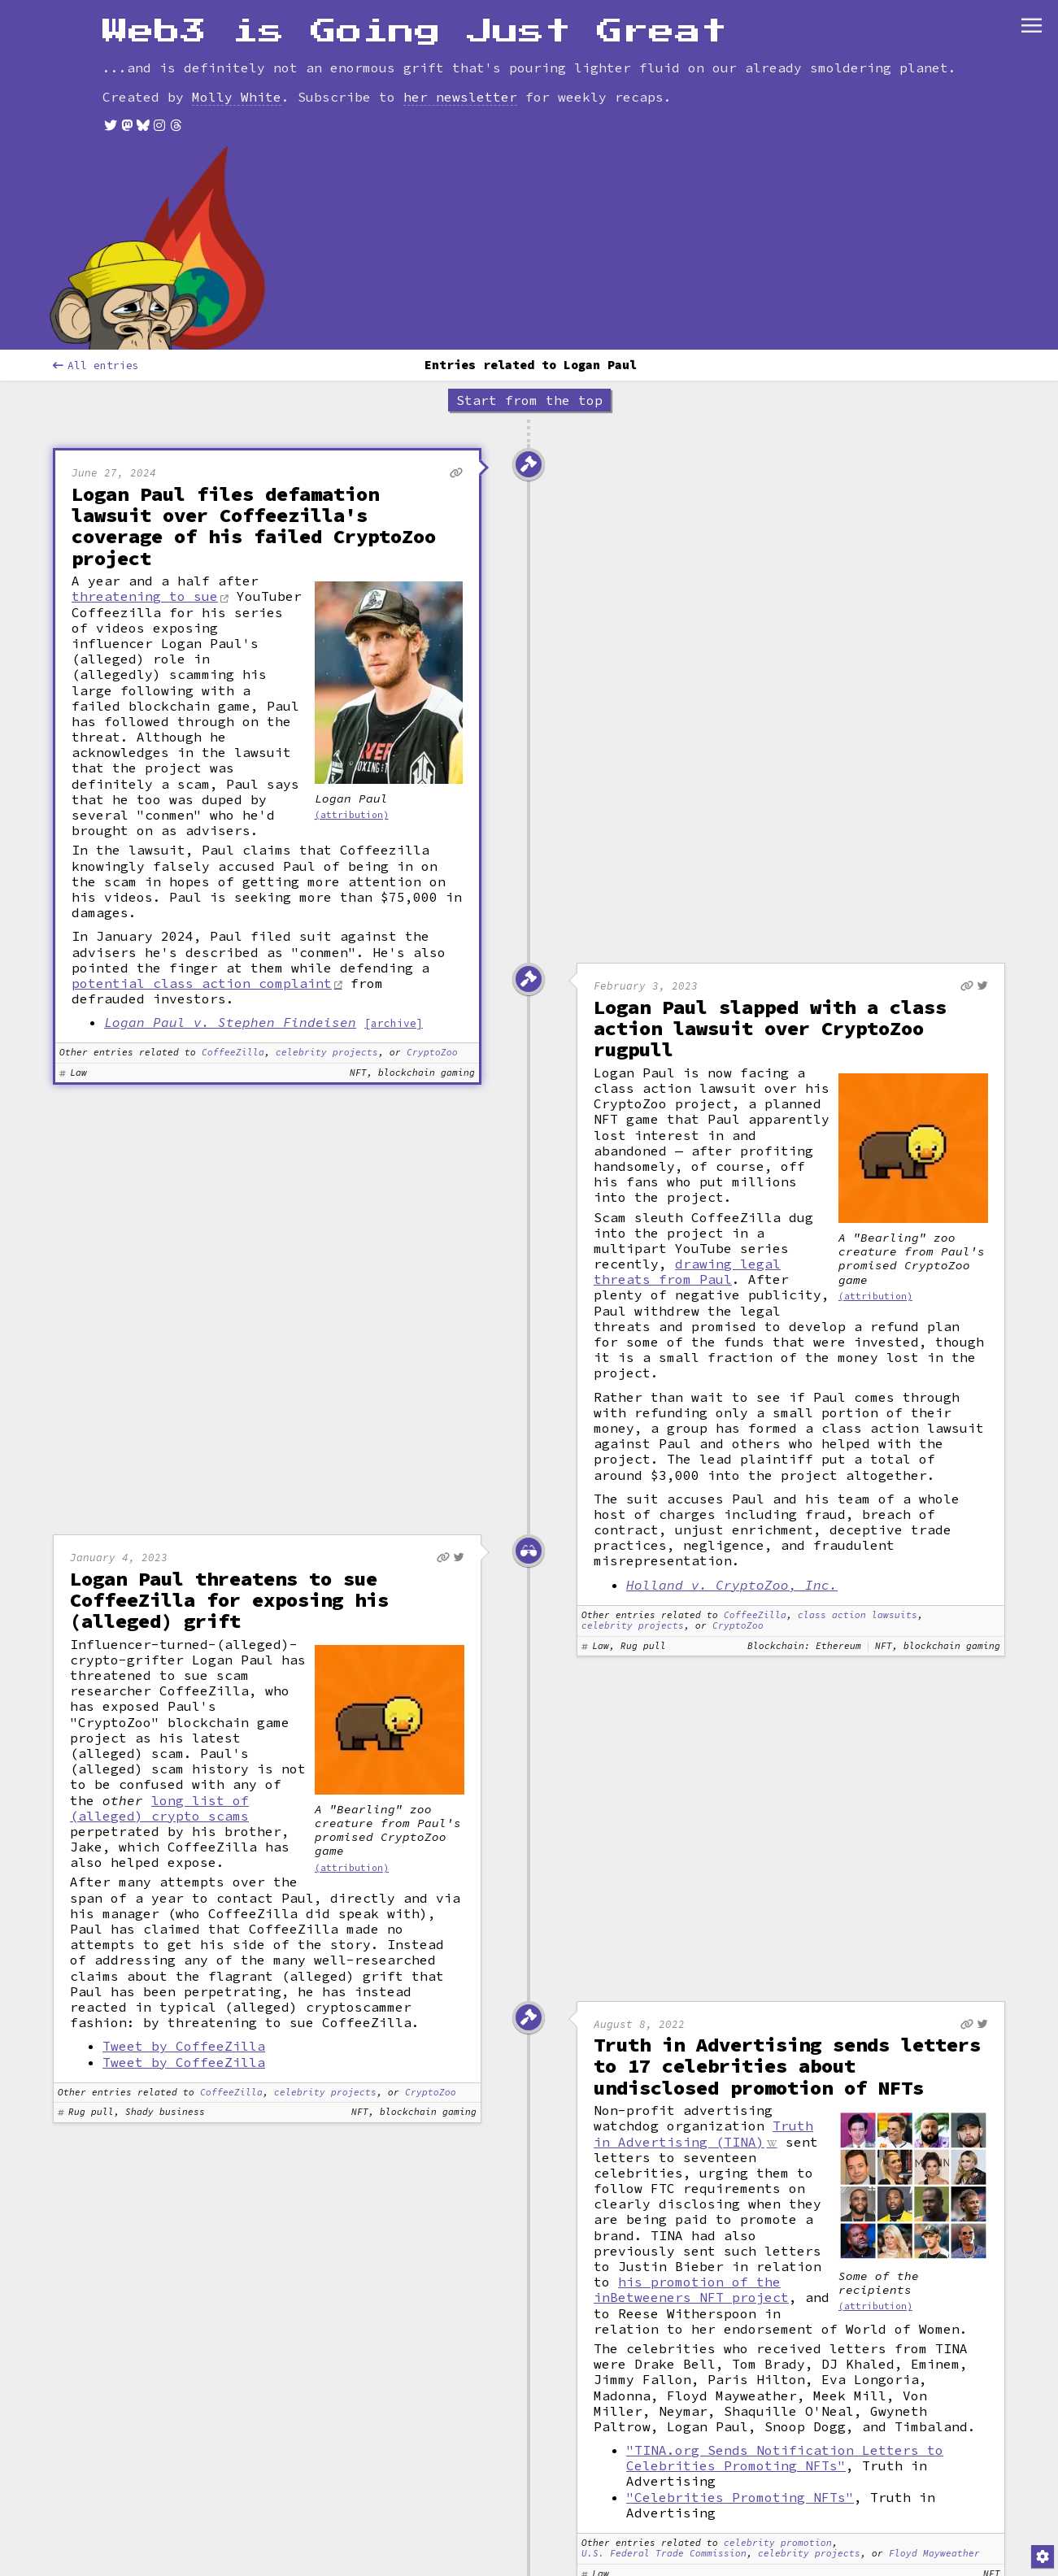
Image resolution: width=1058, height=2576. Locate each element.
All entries (96, 276)
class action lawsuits (857, 1526)
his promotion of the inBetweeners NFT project (691, 2200)
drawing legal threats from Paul (687, 1182)
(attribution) (352, 725)
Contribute (503, 19)
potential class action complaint (202, 894)
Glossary (397, 19)
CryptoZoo (432, 964)
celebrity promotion (778, 2453)
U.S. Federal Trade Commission (664, 2464)
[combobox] (94, 20)
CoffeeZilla (233, 964)
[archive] (393, 933)
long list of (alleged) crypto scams (159, 1718)
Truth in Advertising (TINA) (703, 2044)
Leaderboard (288, 19)
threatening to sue (145, 506)
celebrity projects (327, 964)
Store (710, 19)
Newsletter (617, 19)
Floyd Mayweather (934, 2464)
